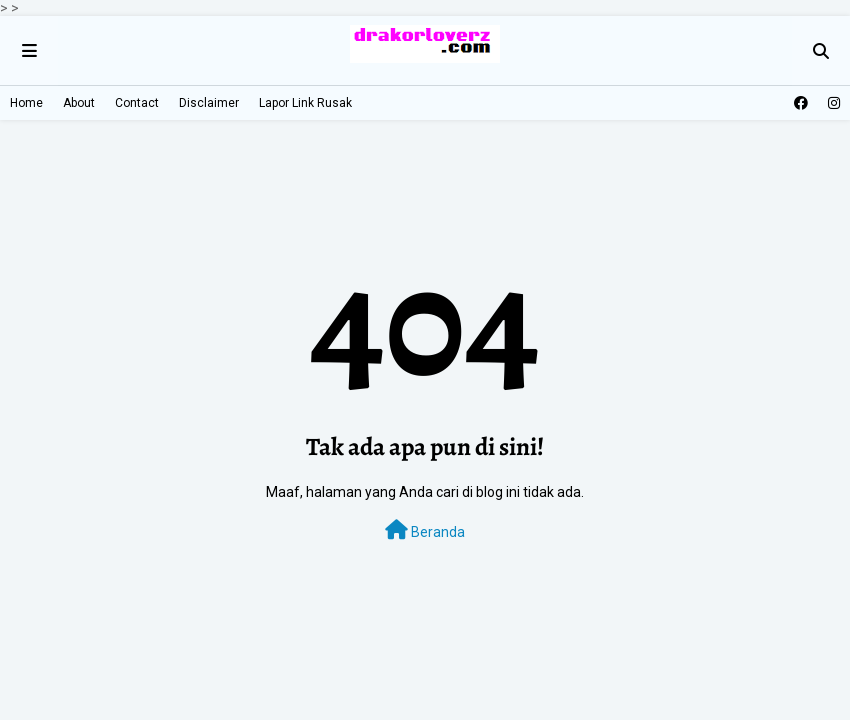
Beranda (425, 530)
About (79, 103)
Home (26, 103)
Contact (137, 103)
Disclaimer (209, 103)
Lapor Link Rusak (305, 103)
